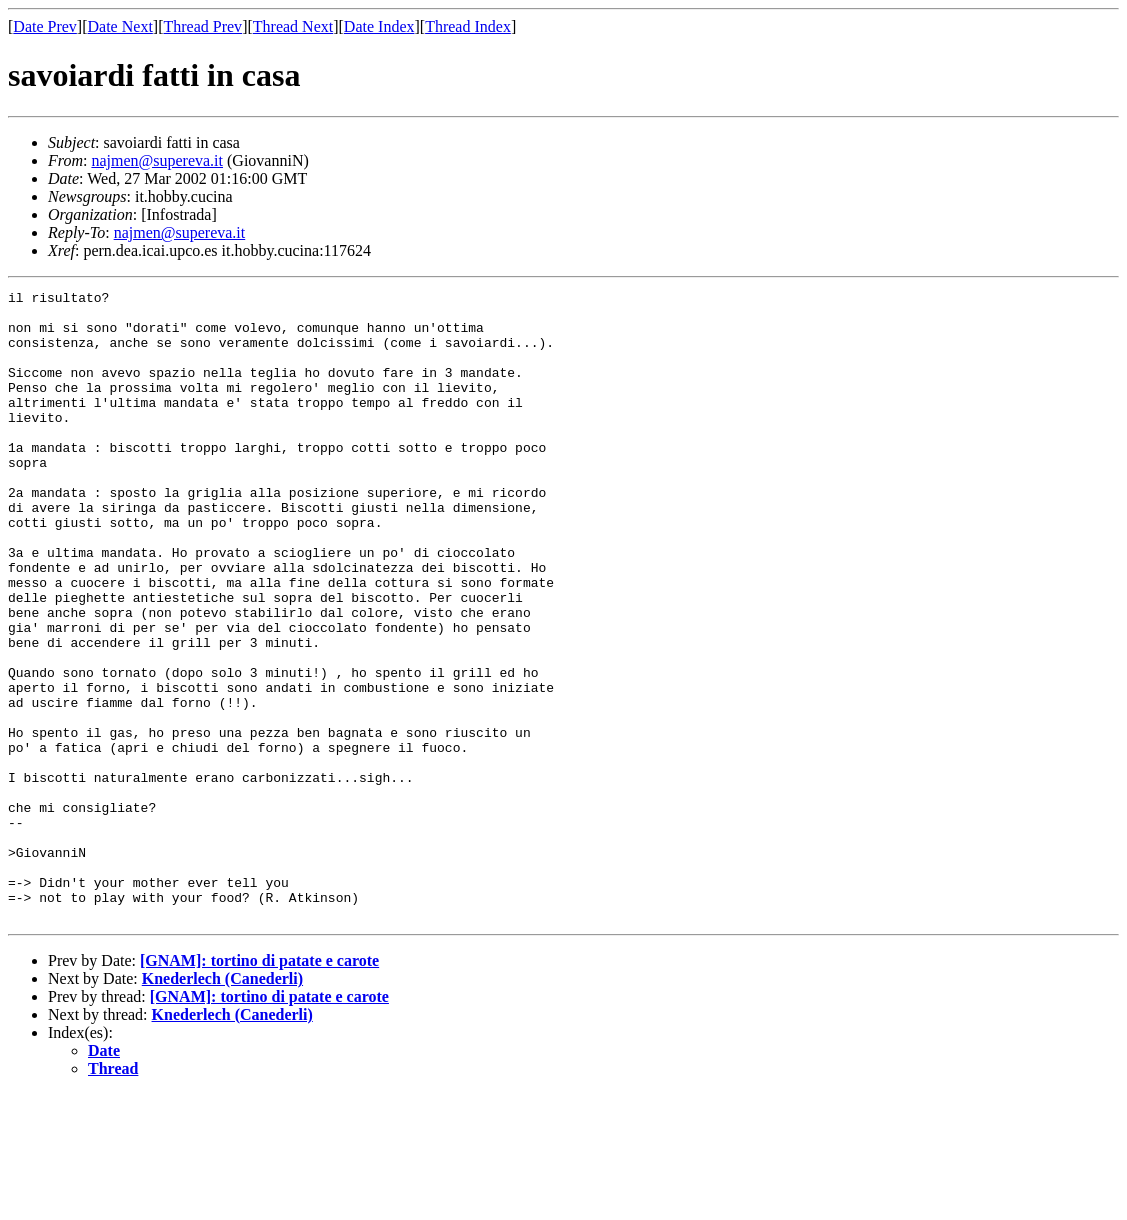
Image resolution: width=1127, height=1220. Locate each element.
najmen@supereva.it (157, 160)
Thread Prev (202, 26)
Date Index (379, 26)
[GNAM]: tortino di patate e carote (259, 1086)
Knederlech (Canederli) (222, 1104)
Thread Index (468, 26)
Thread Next (293, 26)
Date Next (120, 26)
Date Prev (45, 26)
